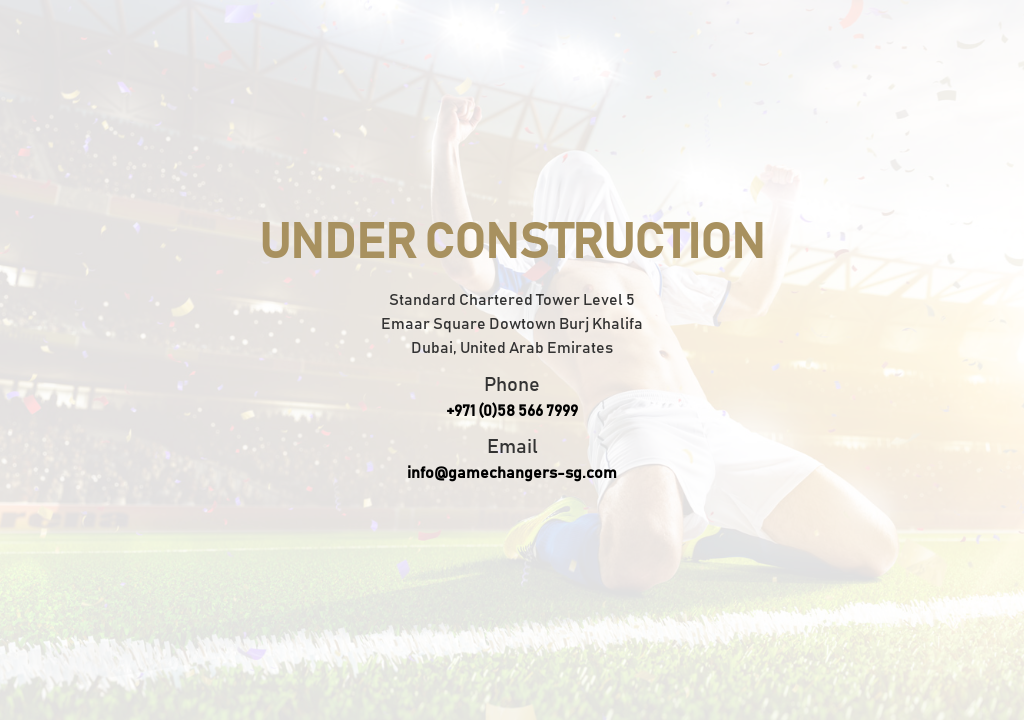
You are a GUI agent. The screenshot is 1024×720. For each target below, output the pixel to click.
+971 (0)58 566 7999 (512, 411)
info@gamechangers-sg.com (512, 473)
